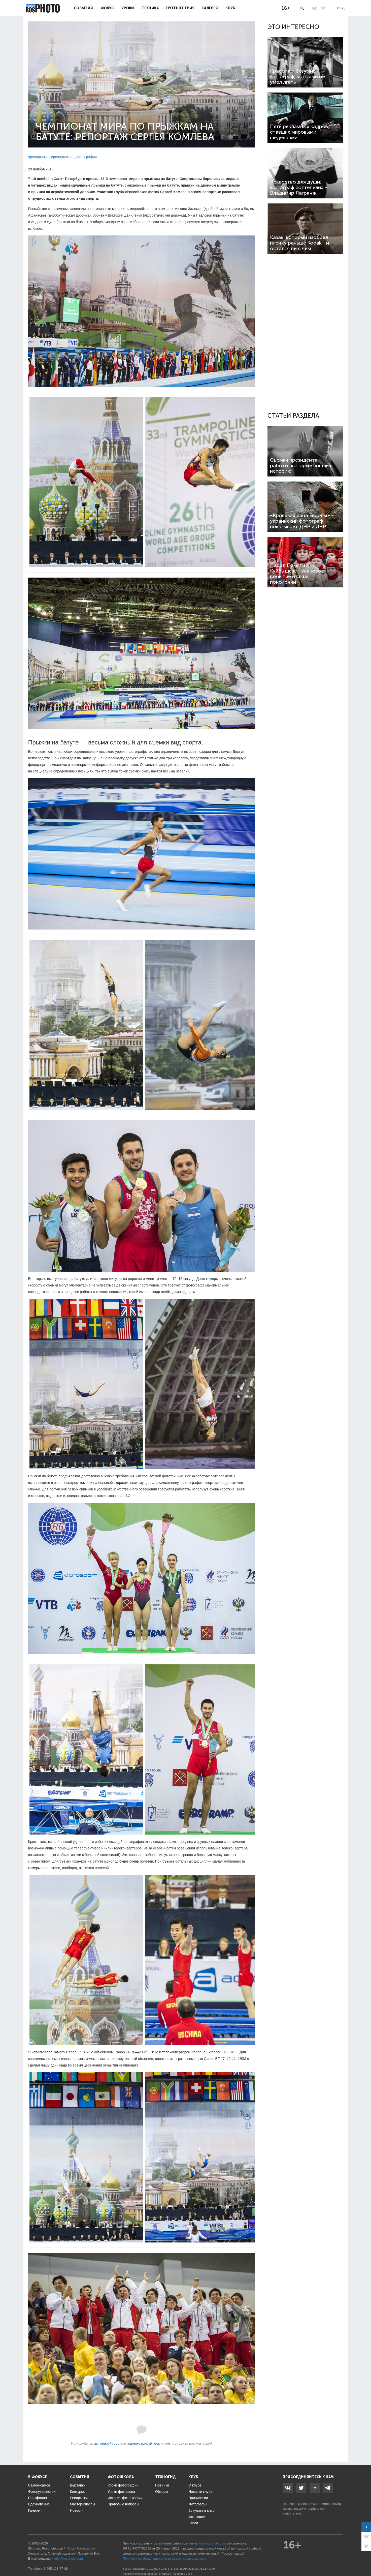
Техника (150, 8)
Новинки (162, 2485)
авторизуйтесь (106, 2443)
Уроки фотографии (123, 2485)
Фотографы (197, 2504)
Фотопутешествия (42, 2492)
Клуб (230, 8)
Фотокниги (196, 2517)
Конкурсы (78, 2492)
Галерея (210, 8)
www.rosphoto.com (312, 2508)
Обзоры (161, 2492)
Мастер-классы (82, 2504)
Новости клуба (200, 2492)
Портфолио (37, 2498)
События (83, 8)
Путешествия (180, 8)
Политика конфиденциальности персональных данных (164, 2558)
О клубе (194, 2485)
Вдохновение (39, 2504)
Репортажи (79, 2498)
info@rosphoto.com (68, 2558)
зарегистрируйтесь (143, 2443)
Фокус (107, 8)
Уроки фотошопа (121, 2492)
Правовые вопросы (123, 2504)
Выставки (78, 2485)
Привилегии (198, 2498)
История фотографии (125, 2498)
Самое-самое (39, 2485)
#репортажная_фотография (74, 157)
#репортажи (38, 157)
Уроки (127, 8)
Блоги (193, 2523)
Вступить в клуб (201, 2510)
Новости (77, 2510)
